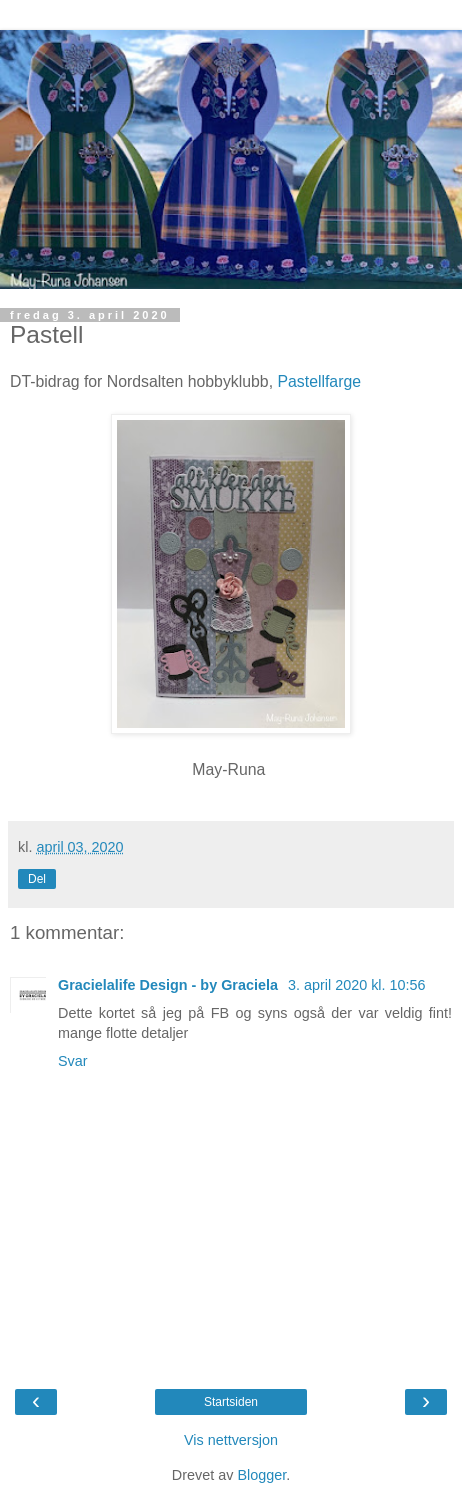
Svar (73, 1061)
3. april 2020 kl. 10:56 (357, 985)
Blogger (261, 1475)
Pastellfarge (319, 381)
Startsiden (231, 1402)
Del (37, 879)
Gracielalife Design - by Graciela (170, 985)
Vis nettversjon (231, 1440)
